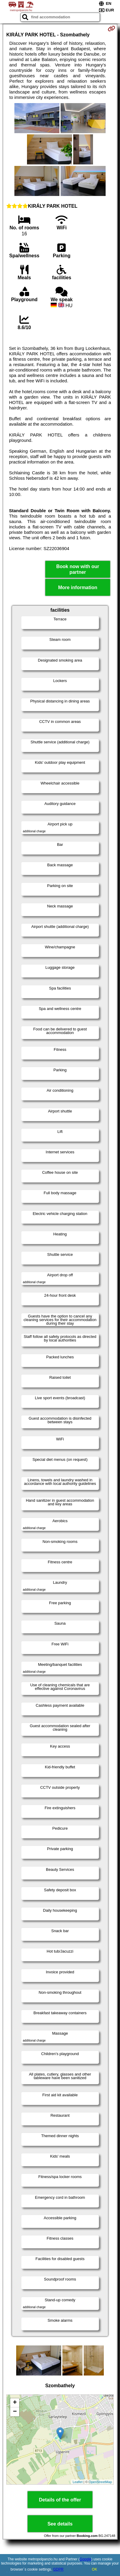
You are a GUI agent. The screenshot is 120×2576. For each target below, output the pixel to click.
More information (78, 587)
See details (60, 2523)
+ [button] (15, 2402)
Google (85, 2559)
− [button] (15, 2411)
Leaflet (77, 2482)
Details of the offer (60, 2499)
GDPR (58, 2569)
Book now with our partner (77, 569)
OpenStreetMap (100, 2482)
